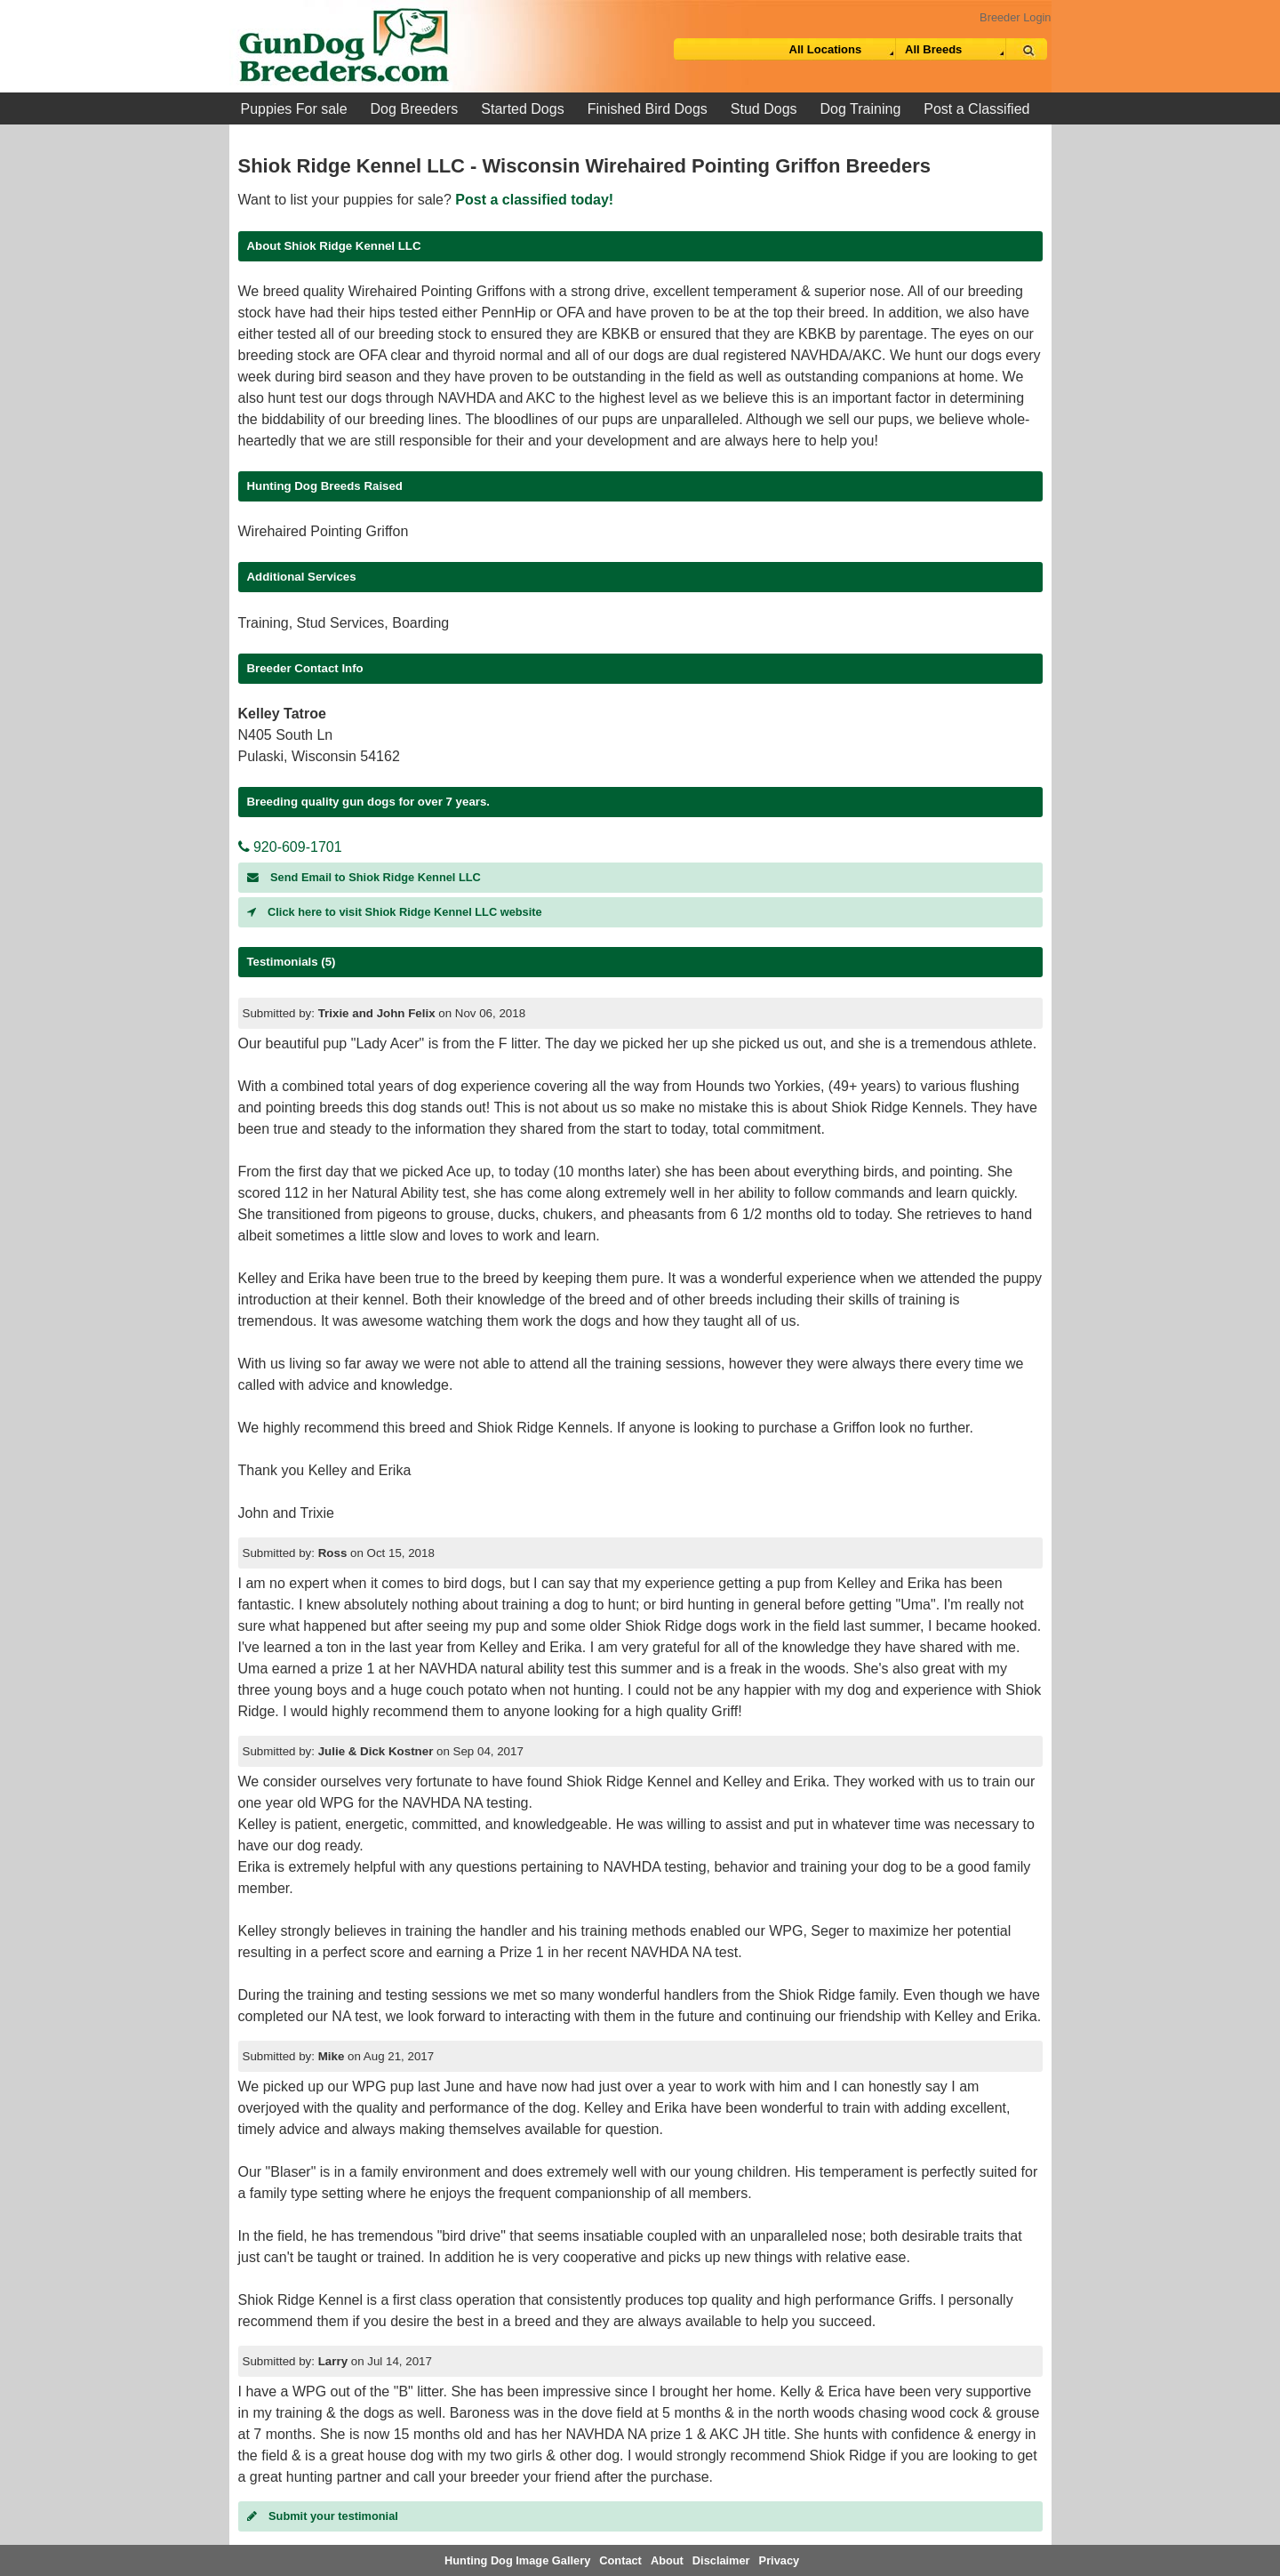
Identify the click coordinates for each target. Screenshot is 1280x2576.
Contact (620, 2560)
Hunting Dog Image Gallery (517, 2560)
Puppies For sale (294, 108)
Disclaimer (721, 2560)
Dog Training (860, 108)
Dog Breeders (415, 108)
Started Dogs (522, 108)
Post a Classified (976, 108)
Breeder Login (1015, 17)
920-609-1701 (290, 847)
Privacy (779, 2560)
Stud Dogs (764, 108)
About (667, 2560)
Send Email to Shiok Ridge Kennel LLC (364, 877)
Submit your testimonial (322, 2516)
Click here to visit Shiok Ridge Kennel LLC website (394, 912)
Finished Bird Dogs (648, 108)
